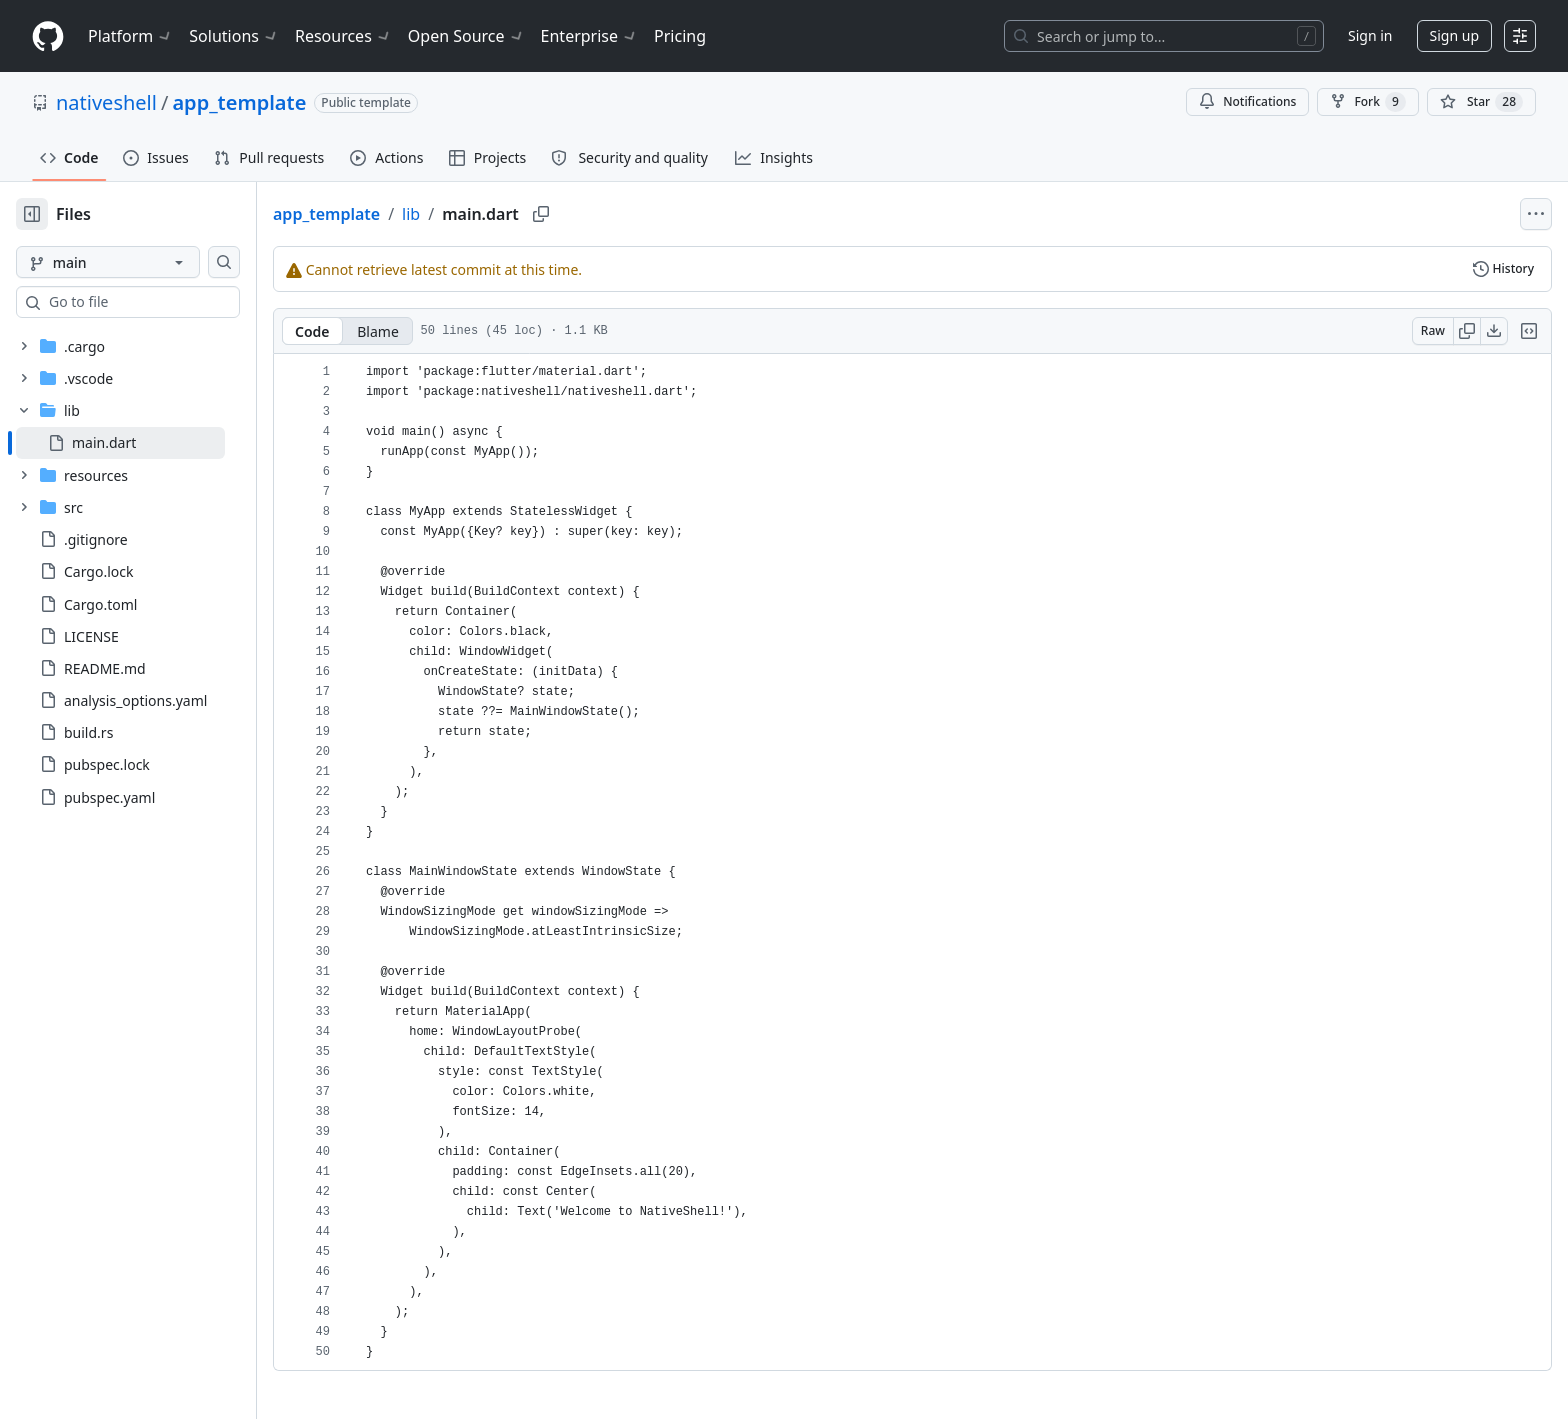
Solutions (234, 36)
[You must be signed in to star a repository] (1481, 102)
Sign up (1454, 35)
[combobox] (168, 302)
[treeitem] (152, 443)
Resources (343, 36)
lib (475, 214)
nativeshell (106, 102)
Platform (130, 36)
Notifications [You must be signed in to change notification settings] (1247, 101)
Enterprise (589, 36)
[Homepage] (48, 36)
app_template (239, 102)
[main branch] (140, 262)
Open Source (466, 36)
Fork (1367, 102)
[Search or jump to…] (1164, 36)
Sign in (1370, 35)
